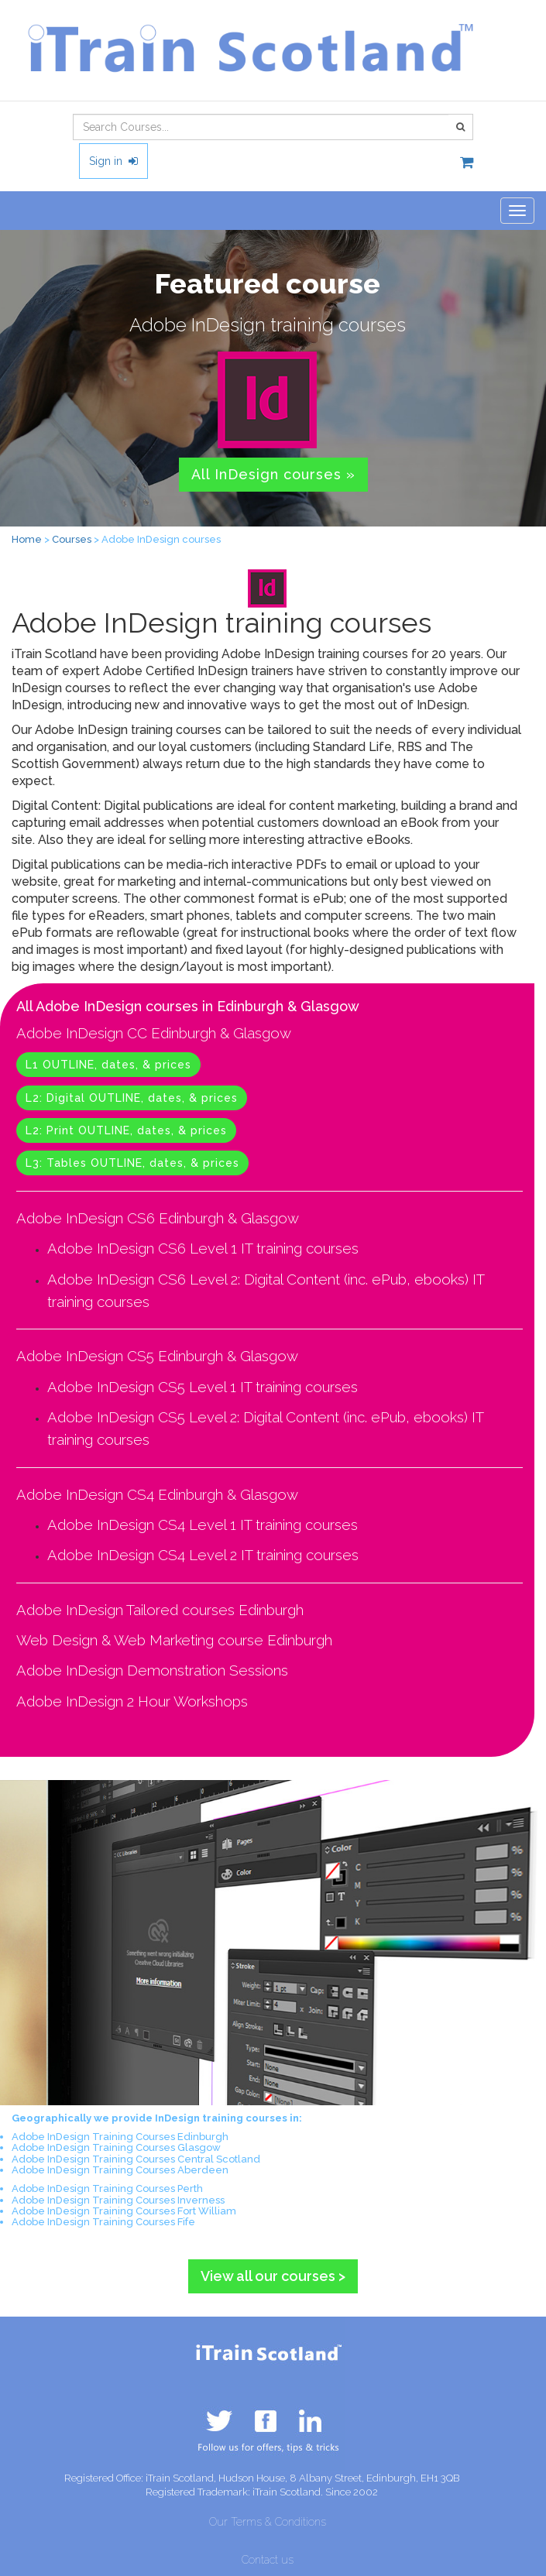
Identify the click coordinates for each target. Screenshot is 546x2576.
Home (27, 539)
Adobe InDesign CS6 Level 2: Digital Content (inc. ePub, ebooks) (258, 1279)
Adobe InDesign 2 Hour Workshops (132, 1701)
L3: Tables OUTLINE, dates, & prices (132, 1163)
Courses (71, 539)
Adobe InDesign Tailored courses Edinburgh (160, 1609)
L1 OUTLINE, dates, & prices (108, 1064)
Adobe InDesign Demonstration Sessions (152, 1670)
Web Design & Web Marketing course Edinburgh (174, 1639)
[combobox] (261, 127)
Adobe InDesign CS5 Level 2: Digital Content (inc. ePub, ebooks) (257, 1416)
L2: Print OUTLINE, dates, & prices (126, 1130)
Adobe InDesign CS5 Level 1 (141, 1386)
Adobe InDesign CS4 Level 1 (141, 1524)
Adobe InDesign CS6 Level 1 (142, 1248)
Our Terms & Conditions (267, 2522)
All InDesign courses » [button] (273, 474)
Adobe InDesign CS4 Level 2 (142, 1554)
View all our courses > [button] (273, 2276)
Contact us (268, 2560)
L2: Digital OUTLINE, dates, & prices (132, 1098)
